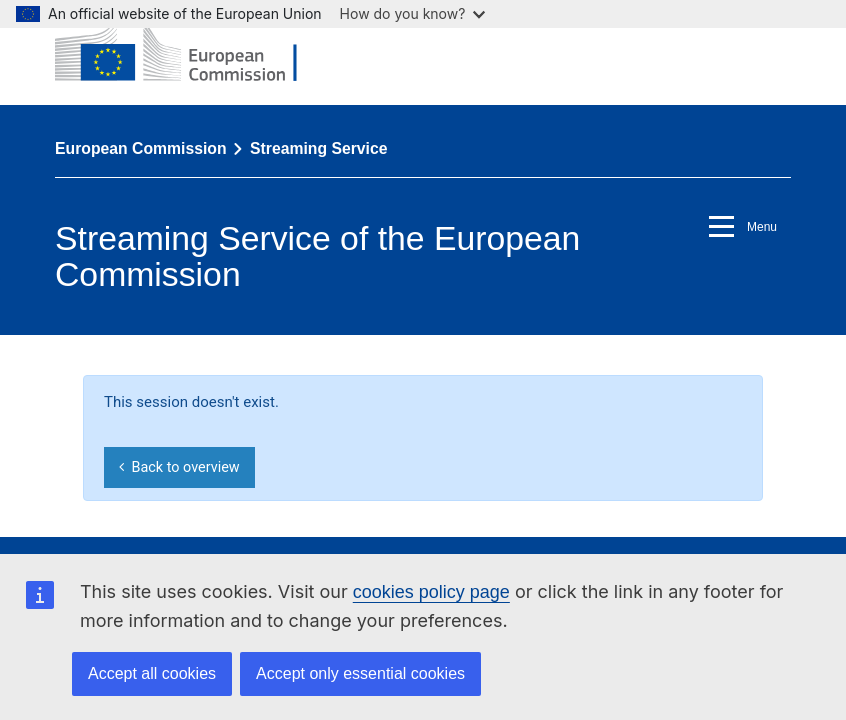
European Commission (141, 148)
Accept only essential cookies (360, 673)
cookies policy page (431, 592)
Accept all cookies (152, 673)
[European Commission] (191, 52)
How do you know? (413, 13)
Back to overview (179, 467)
